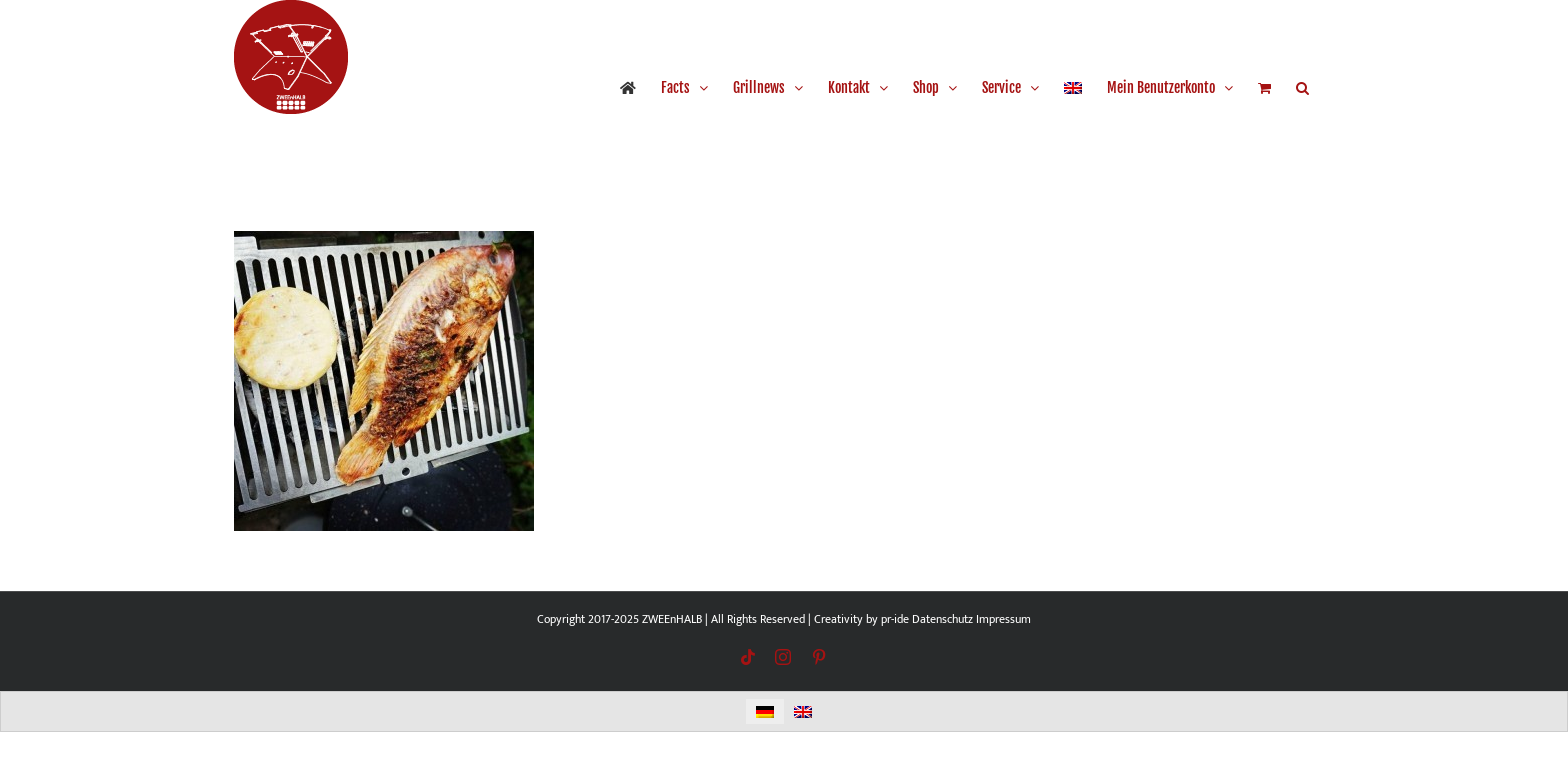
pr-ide (895, 619)
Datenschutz (942, 619)
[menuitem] (1073, 88)
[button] (1302, 88)
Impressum (1003, 619)
